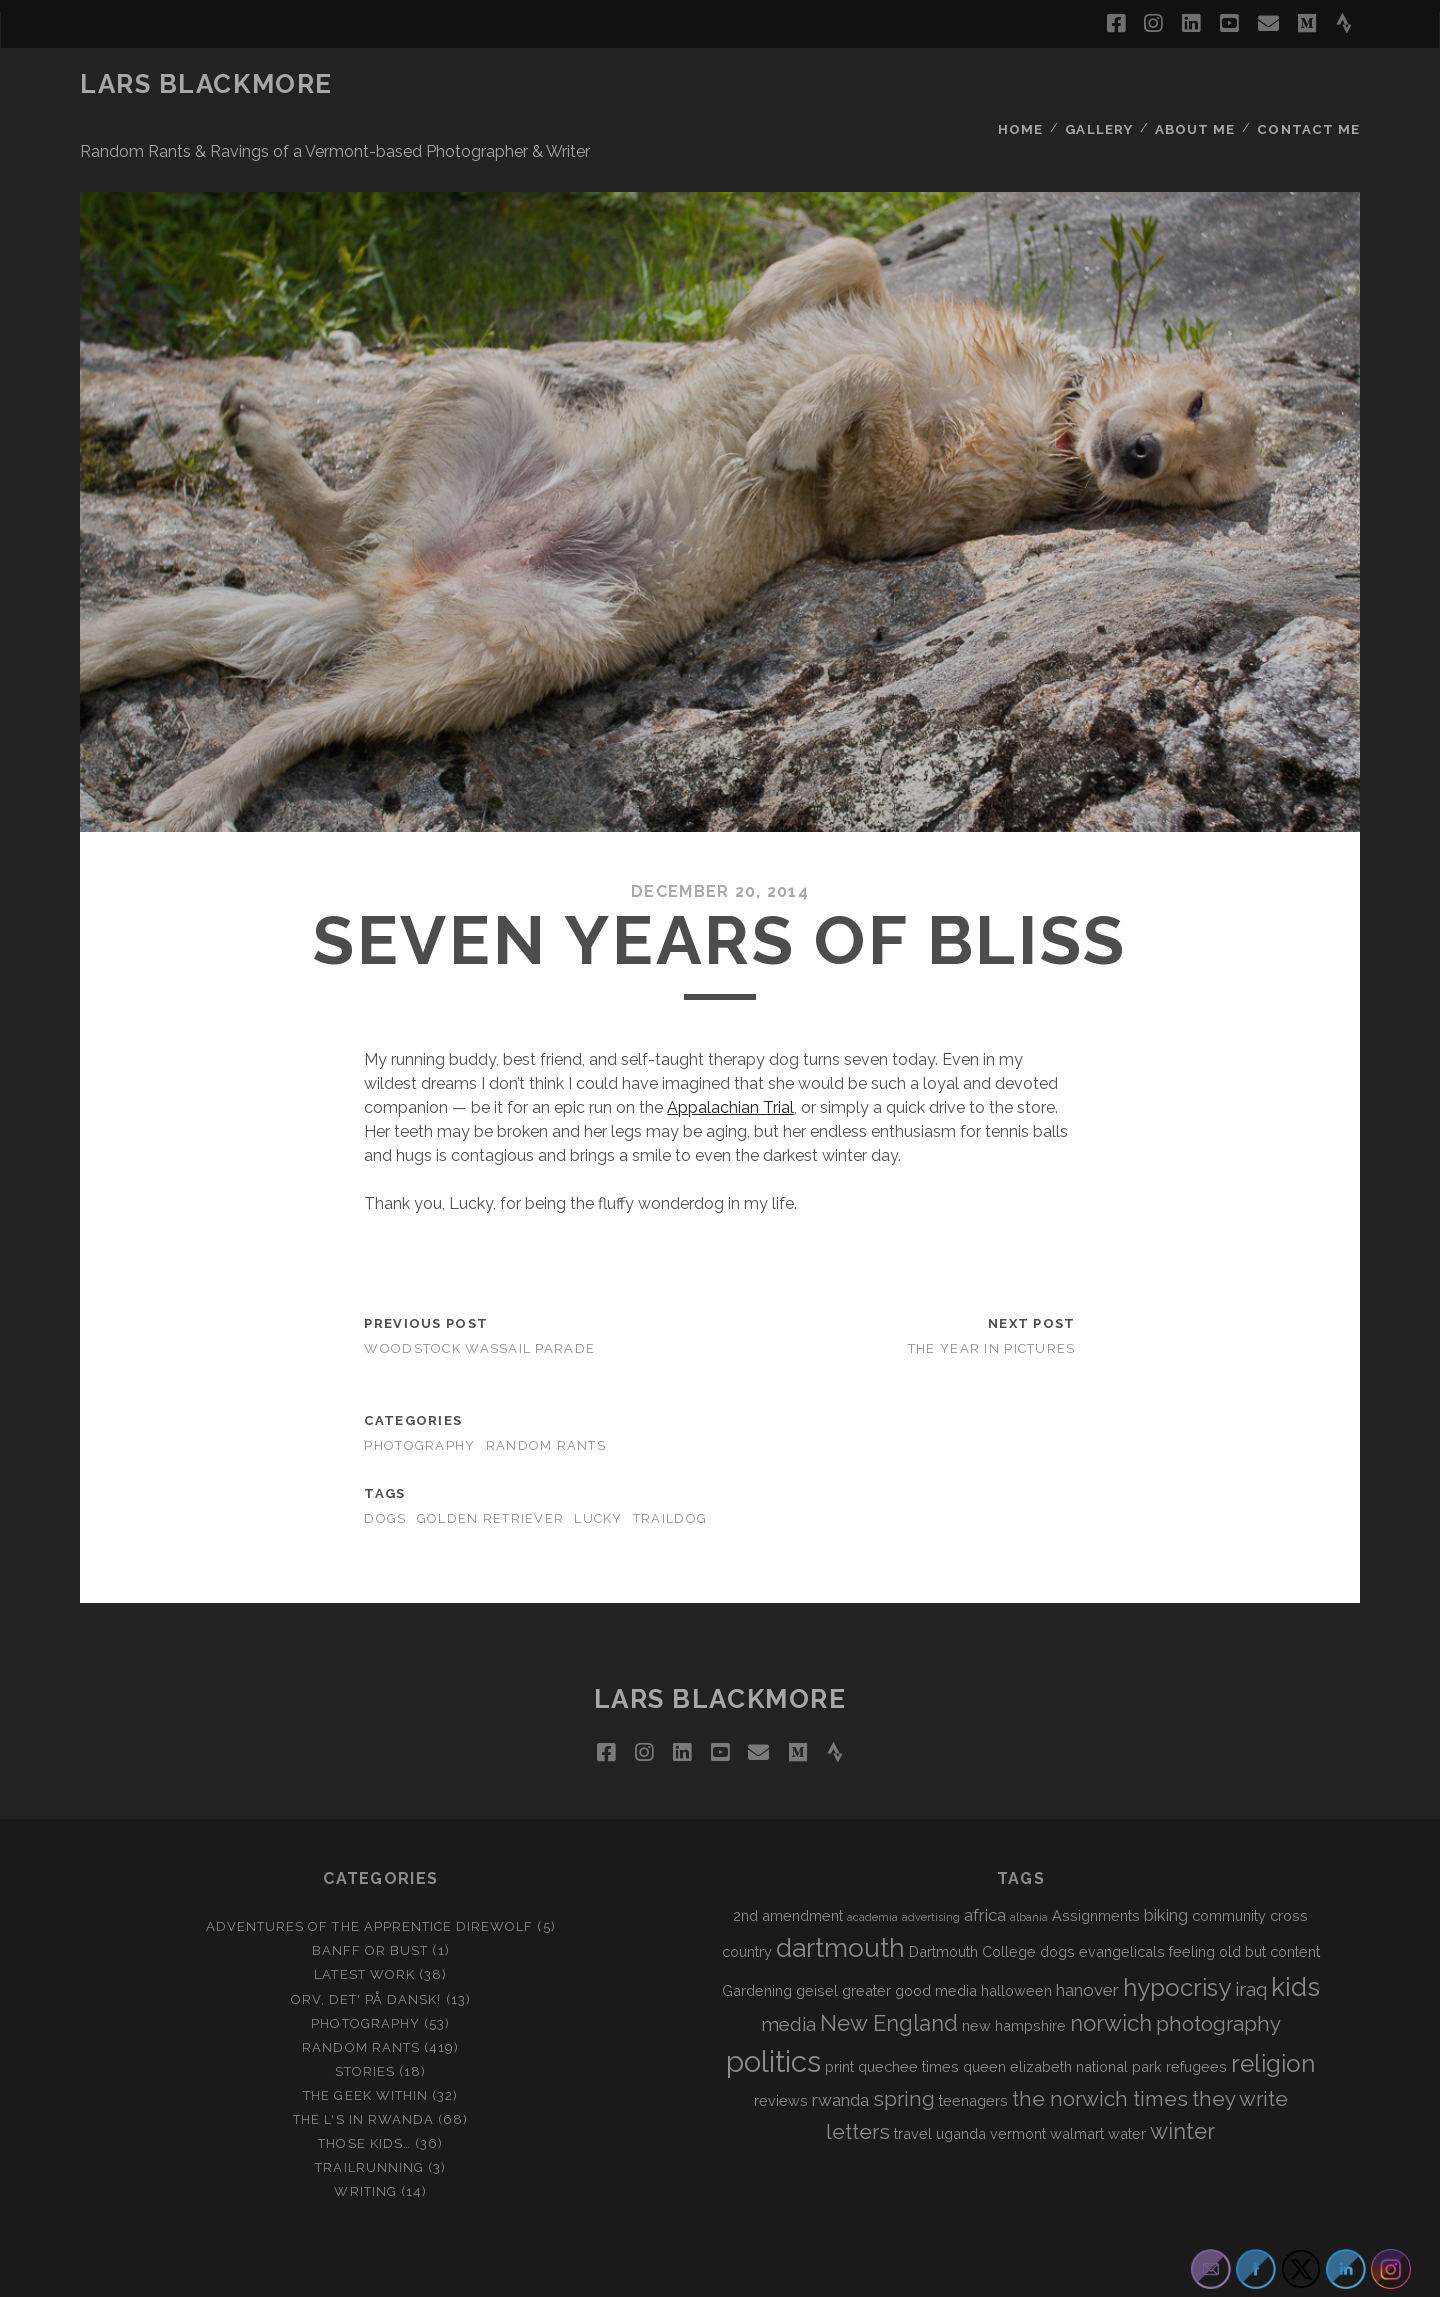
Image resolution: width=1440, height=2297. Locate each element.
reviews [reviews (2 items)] (781, 2053)
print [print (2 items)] (839, 2019)
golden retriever (490, 1471)
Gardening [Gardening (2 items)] (757, 1943)
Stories (365, 2024)
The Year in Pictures (992, 1301)
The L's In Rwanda (363, 2072)
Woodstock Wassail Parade (479, 1301)
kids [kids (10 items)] (1295, 1940)
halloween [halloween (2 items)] (1016, 1943)
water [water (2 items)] (1127, 2086)
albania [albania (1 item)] (1029, 1871)
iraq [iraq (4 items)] (1251, 1942)
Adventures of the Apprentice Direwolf (370, 1880)
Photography (419, 1398)
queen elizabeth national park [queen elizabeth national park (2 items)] (1062, 2019)
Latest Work (364, 1928)
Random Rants (546, 1398)
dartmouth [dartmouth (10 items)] (840, 1901)
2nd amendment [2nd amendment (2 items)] (788, 1869)
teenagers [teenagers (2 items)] (973, 2053)
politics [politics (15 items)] (773, 2014)
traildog (670, 1471)
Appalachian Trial (730, 1060)
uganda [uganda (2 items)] (961, 2086)
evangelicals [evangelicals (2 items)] (1122, 1904)
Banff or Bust (370, 1904)
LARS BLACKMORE (206, 84)
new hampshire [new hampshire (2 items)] (1014, 1978)
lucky (598, 1471)
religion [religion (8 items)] (1273, 2016)
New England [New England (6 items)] (889, 1976)
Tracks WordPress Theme (635, 2274)
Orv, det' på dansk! (366, 1952)
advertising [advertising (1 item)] (931, 1871)
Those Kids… (364, 2096)
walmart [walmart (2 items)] (1077, 2086)
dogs (385, 1471)
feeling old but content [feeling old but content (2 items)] (1244, 1904)
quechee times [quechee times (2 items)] (908, 2019)
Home (1021, 84)
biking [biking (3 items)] (1166, 1869)
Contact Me (1310, 84)
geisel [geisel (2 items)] (817, 1943)
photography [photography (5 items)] (1218, 1977)
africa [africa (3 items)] (985, 1869)
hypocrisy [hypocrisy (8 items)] (1177, 1940)
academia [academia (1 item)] (872, 1871)
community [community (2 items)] (1229, 1869)
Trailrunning (369, 2120)
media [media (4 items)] (788, 1977)
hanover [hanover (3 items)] (1087, 1943)
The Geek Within (365, 2048)
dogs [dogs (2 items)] (1057, 1904)
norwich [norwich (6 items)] (1111, 1976)
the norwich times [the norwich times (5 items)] (1100, 2052)
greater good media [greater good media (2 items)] (909, 1943)
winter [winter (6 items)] (1182, 2084)
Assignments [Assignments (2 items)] (1096, 1869)
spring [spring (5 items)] (904, 2052)
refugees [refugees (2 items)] (1196, 2019)
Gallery (1100, 84)
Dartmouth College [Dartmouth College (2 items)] (972, 1904)
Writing (365, 2144)
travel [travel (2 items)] (913, 2086)
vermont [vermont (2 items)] (1018, 2086)
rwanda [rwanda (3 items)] (840, 2053)
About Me (1197, 84)
